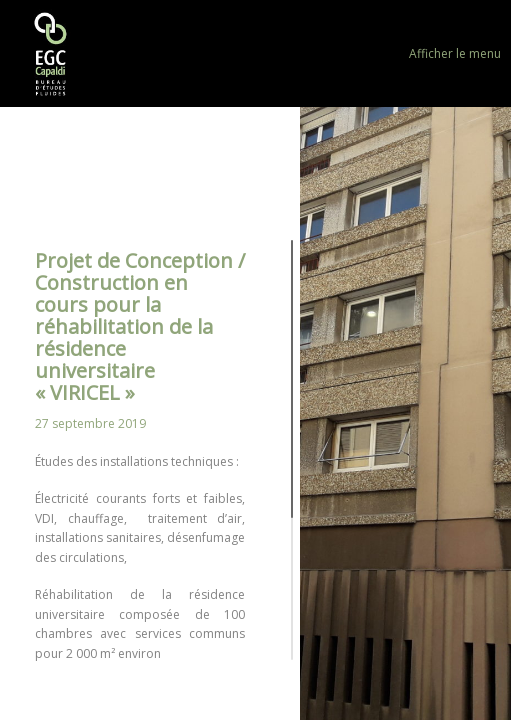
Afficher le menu (455, 53)
